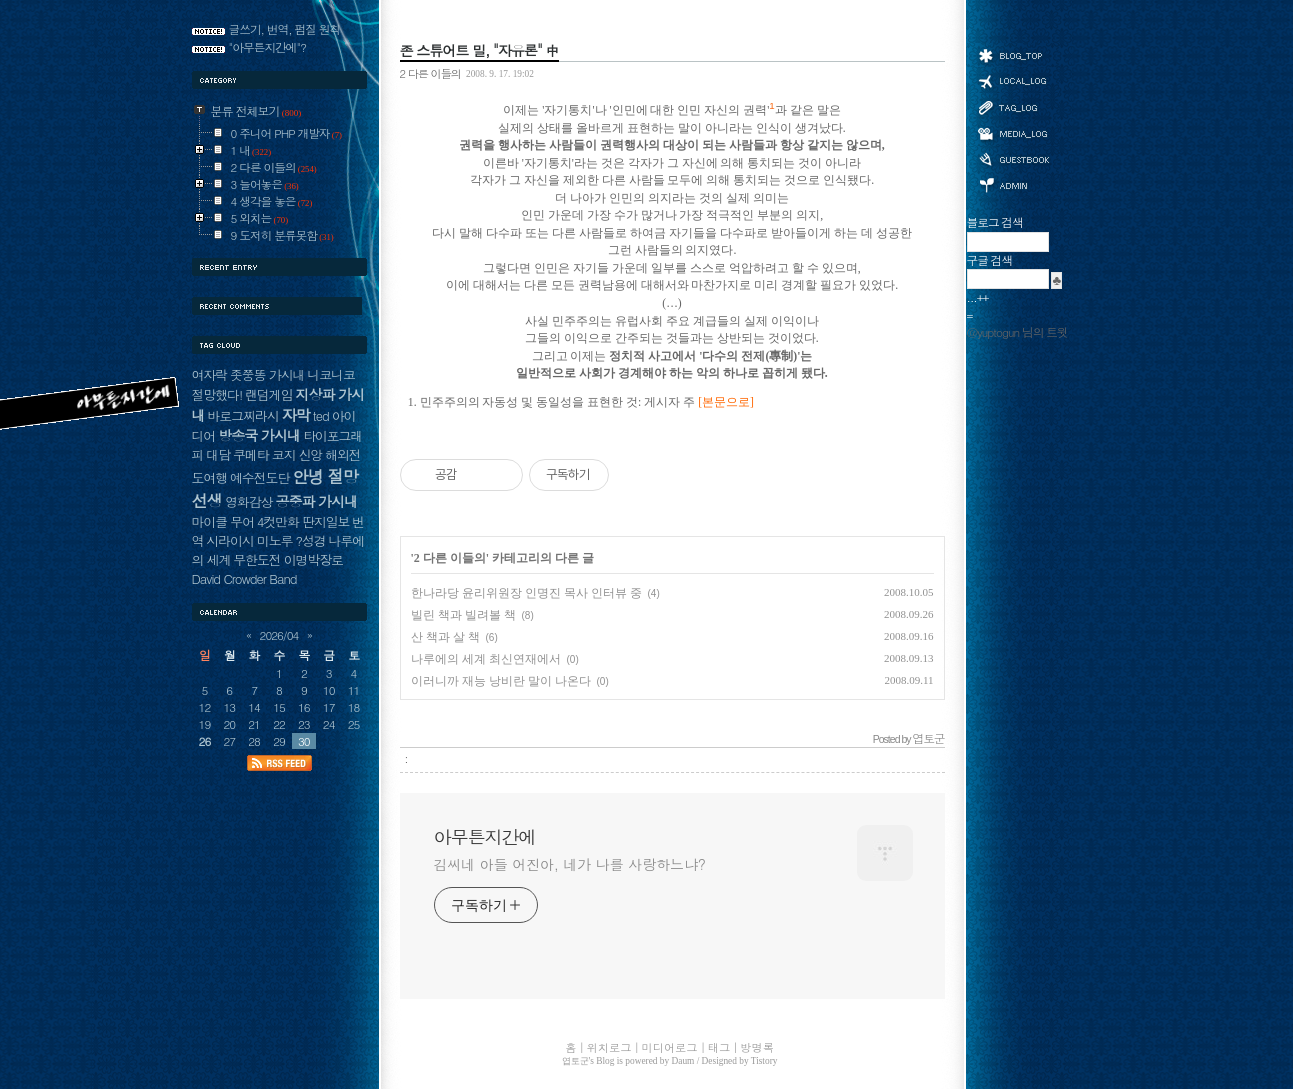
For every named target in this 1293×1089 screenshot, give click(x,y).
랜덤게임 (268, 394)
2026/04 (279, 635)
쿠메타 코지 (264, 454)
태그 (1013, 107)
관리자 (1013, 183)
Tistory (764, 1061)
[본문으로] (726, 402)
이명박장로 (313, 559)
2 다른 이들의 (430, 73)
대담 (218, 454)
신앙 (310, 454)
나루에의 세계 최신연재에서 (486, 659)
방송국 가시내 (259, 435)
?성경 (310, 540)
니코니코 (330, 374)
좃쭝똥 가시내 (267, 374)
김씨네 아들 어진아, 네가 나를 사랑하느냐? (570, 864)
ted (321, 415)
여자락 (210, 374)
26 (205, 741)
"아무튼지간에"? (268, 47)
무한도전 (256, 559)
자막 (296, 414)
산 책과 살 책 (445, 637)
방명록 (1013, 158)
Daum (683, 1061)
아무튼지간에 (485, 837)
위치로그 (1013, 80)
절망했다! (217, 394)
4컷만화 (278, 521)
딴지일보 (325, 521)
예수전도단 (259, 477)
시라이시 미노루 (249, 540)
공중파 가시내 (316, 501)
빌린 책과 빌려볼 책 (463, 615)
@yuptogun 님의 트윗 (1017, 332)
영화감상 (248, 501)
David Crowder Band (244, 578)
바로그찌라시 (242, 415)
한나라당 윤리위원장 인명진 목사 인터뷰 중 (526, 593)
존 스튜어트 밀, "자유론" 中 (479, 50)
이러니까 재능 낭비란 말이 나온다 (501, 681)
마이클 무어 (223, 521)
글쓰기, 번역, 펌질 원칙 (285, 29)
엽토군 (575, 1061)
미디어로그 (1013, 133)
